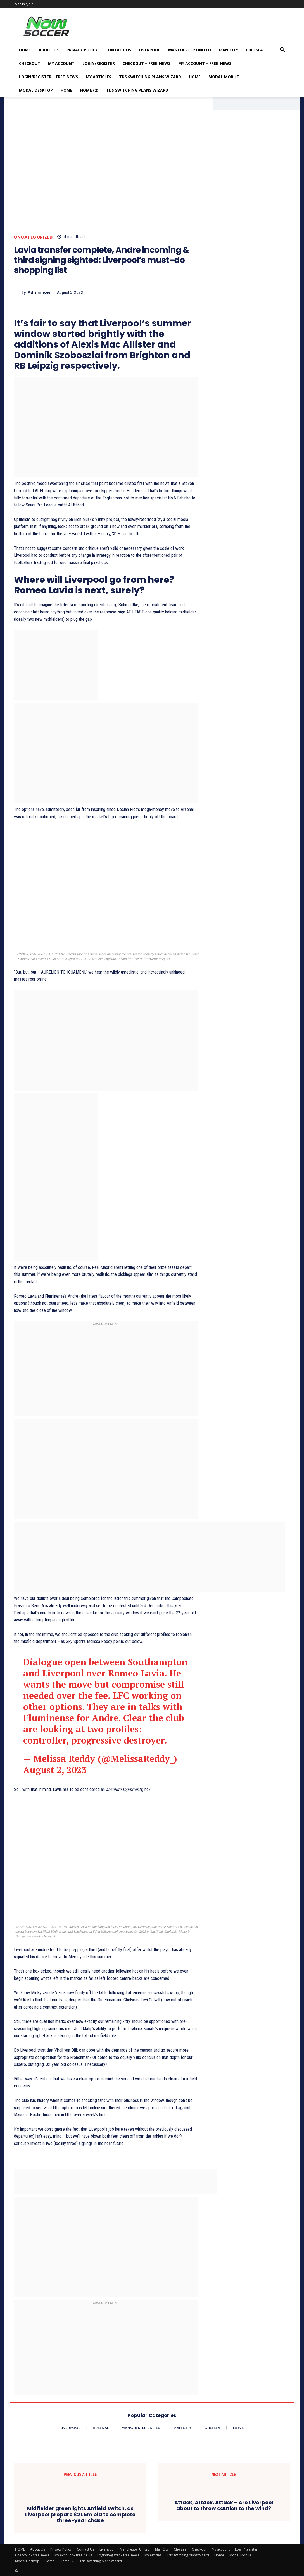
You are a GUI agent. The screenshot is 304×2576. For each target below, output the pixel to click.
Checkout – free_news (146, 63)
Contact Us (118, 50)
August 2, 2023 (55, 1770)
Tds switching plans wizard (150, 76)
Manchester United (189, 50)
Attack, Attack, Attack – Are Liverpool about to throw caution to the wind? (223, 2505)
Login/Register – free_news (48, 76)
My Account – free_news (204, 63)
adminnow (39, 292)
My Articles (98, 76)
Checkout (29, 63)
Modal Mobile (223, 76)
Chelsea (254, 50)
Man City (228, 50)
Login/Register (98, 63)
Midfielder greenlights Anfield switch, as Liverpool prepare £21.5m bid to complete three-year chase (80, 2514)
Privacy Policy (82, 50)
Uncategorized (33, 237)
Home (195, 76)
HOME (25, 50)
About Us (49, 50)
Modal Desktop (36, 90)
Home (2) (89, 90)
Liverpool (149, 50)
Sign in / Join (24, 4)
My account (61, 63)
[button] (282, 50)
